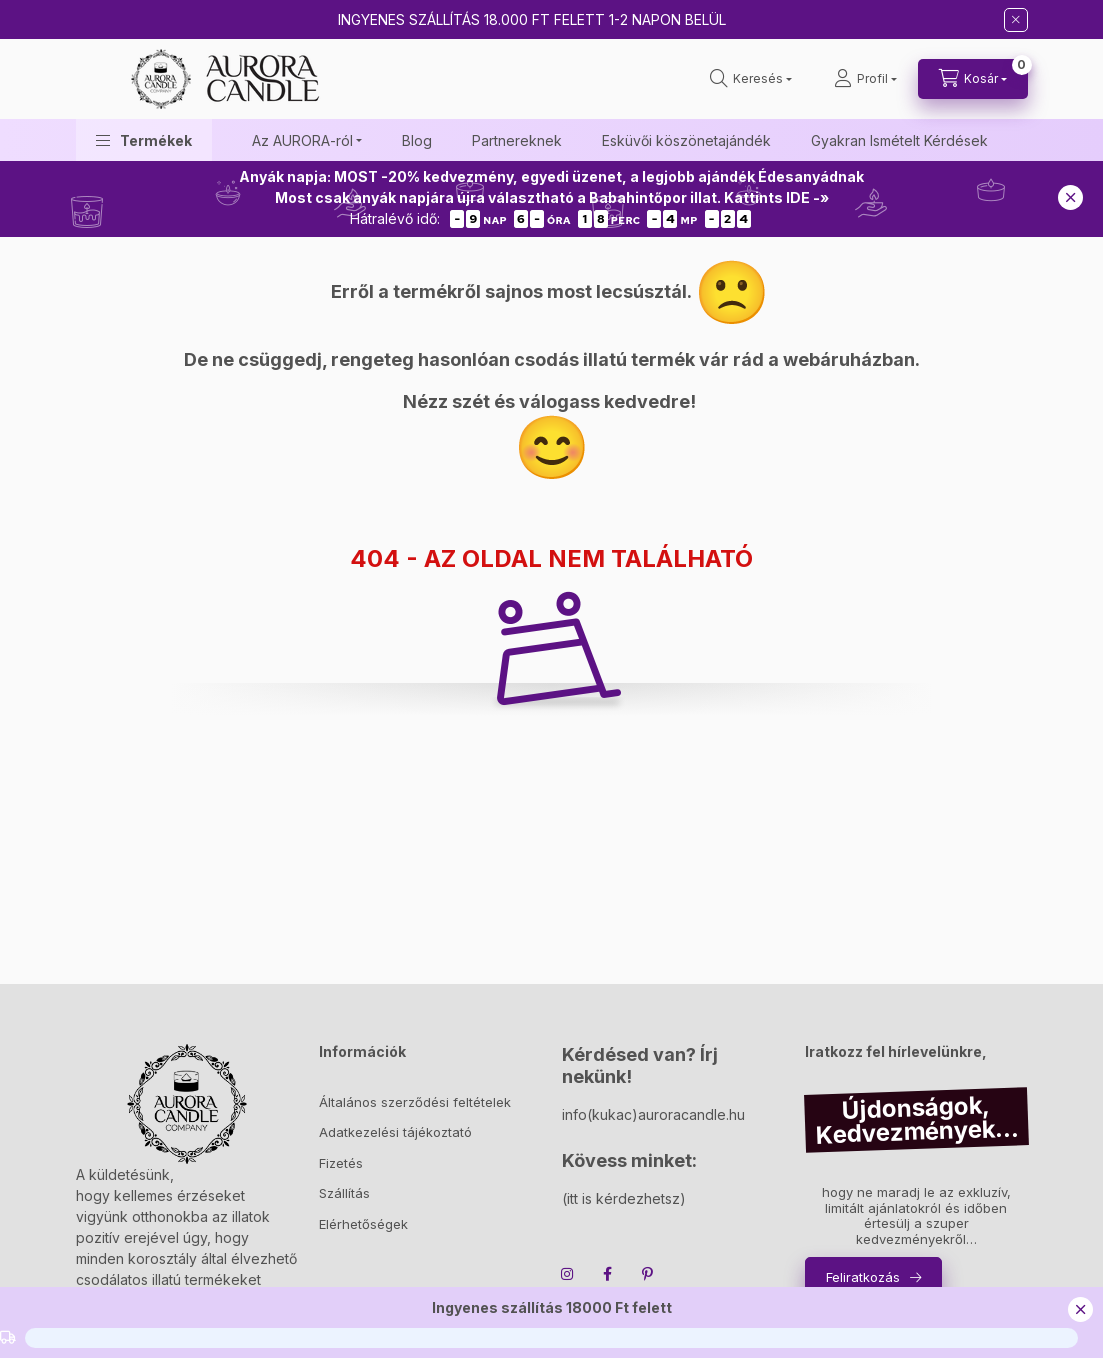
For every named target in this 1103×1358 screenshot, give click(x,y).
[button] (144, 140)
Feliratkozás (863, 1277)
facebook (608, 1274)
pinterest (648, 1274)
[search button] (751, 79)
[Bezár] (1016, 20)
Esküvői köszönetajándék (686, 140)
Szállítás (344, 1193)
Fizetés (341, 1163)
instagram (568, 1274)
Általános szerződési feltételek (415, 1102)
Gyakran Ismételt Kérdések (899, 140)
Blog (417, 140)
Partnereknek (517, 140)
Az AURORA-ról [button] (302, 140)
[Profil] (865, 79)
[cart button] (973, 79)
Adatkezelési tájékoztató (395, 1132)
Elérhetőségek (363, 1224)
